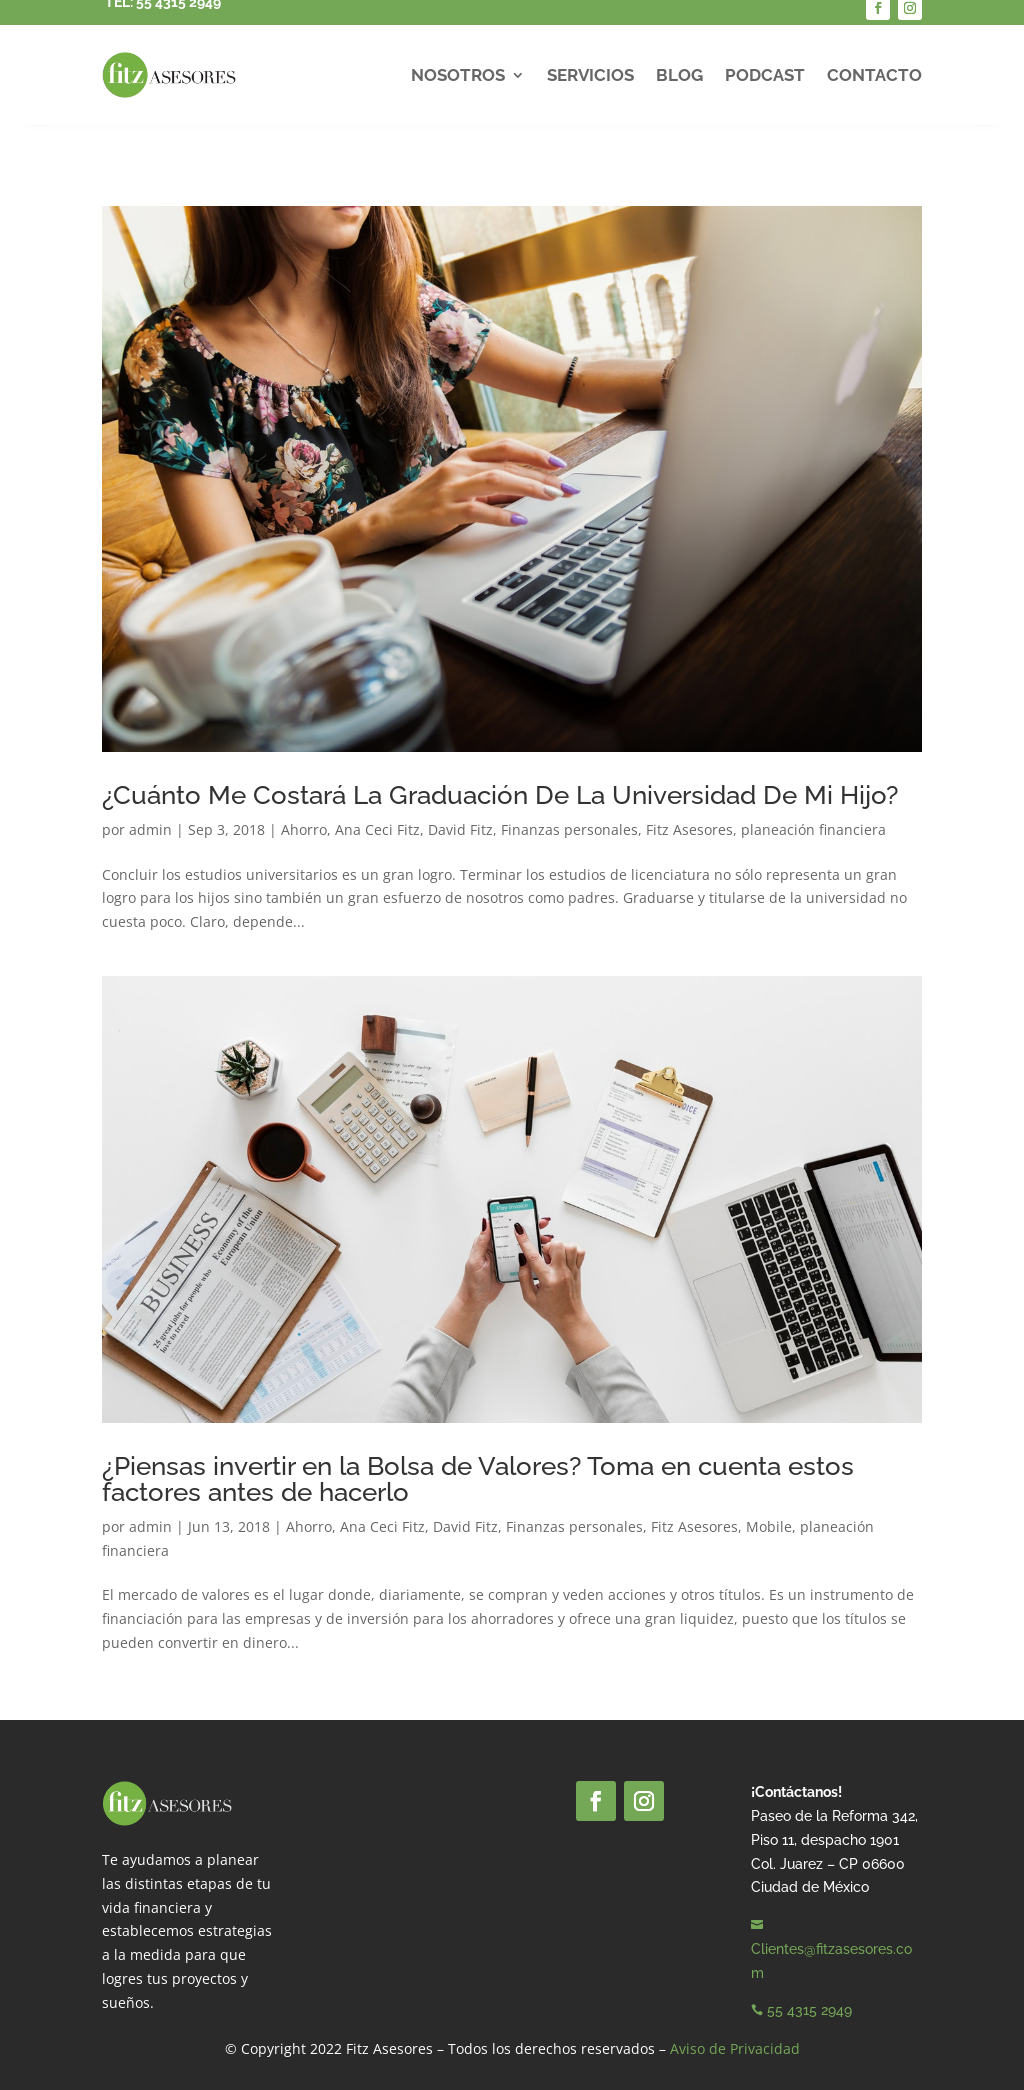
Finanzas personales (569, 829)
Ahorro (304, 829)
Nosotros (458, 75)
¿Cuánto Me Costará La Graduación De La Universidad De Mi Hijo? (500, 795)
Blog (679, 75)
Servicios (590, 75)
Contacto (874, 75)
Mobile (769, 1526)
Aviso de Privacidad (735, 2048)
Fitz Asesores (689, 829)
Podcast (765, 75)
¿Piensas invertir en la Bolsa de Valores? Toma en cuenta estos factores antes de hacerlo (478, 1479)
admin (150, 829)
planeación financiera (813, 829)
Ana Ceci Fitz (377, 829)
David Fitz (460, 829)
